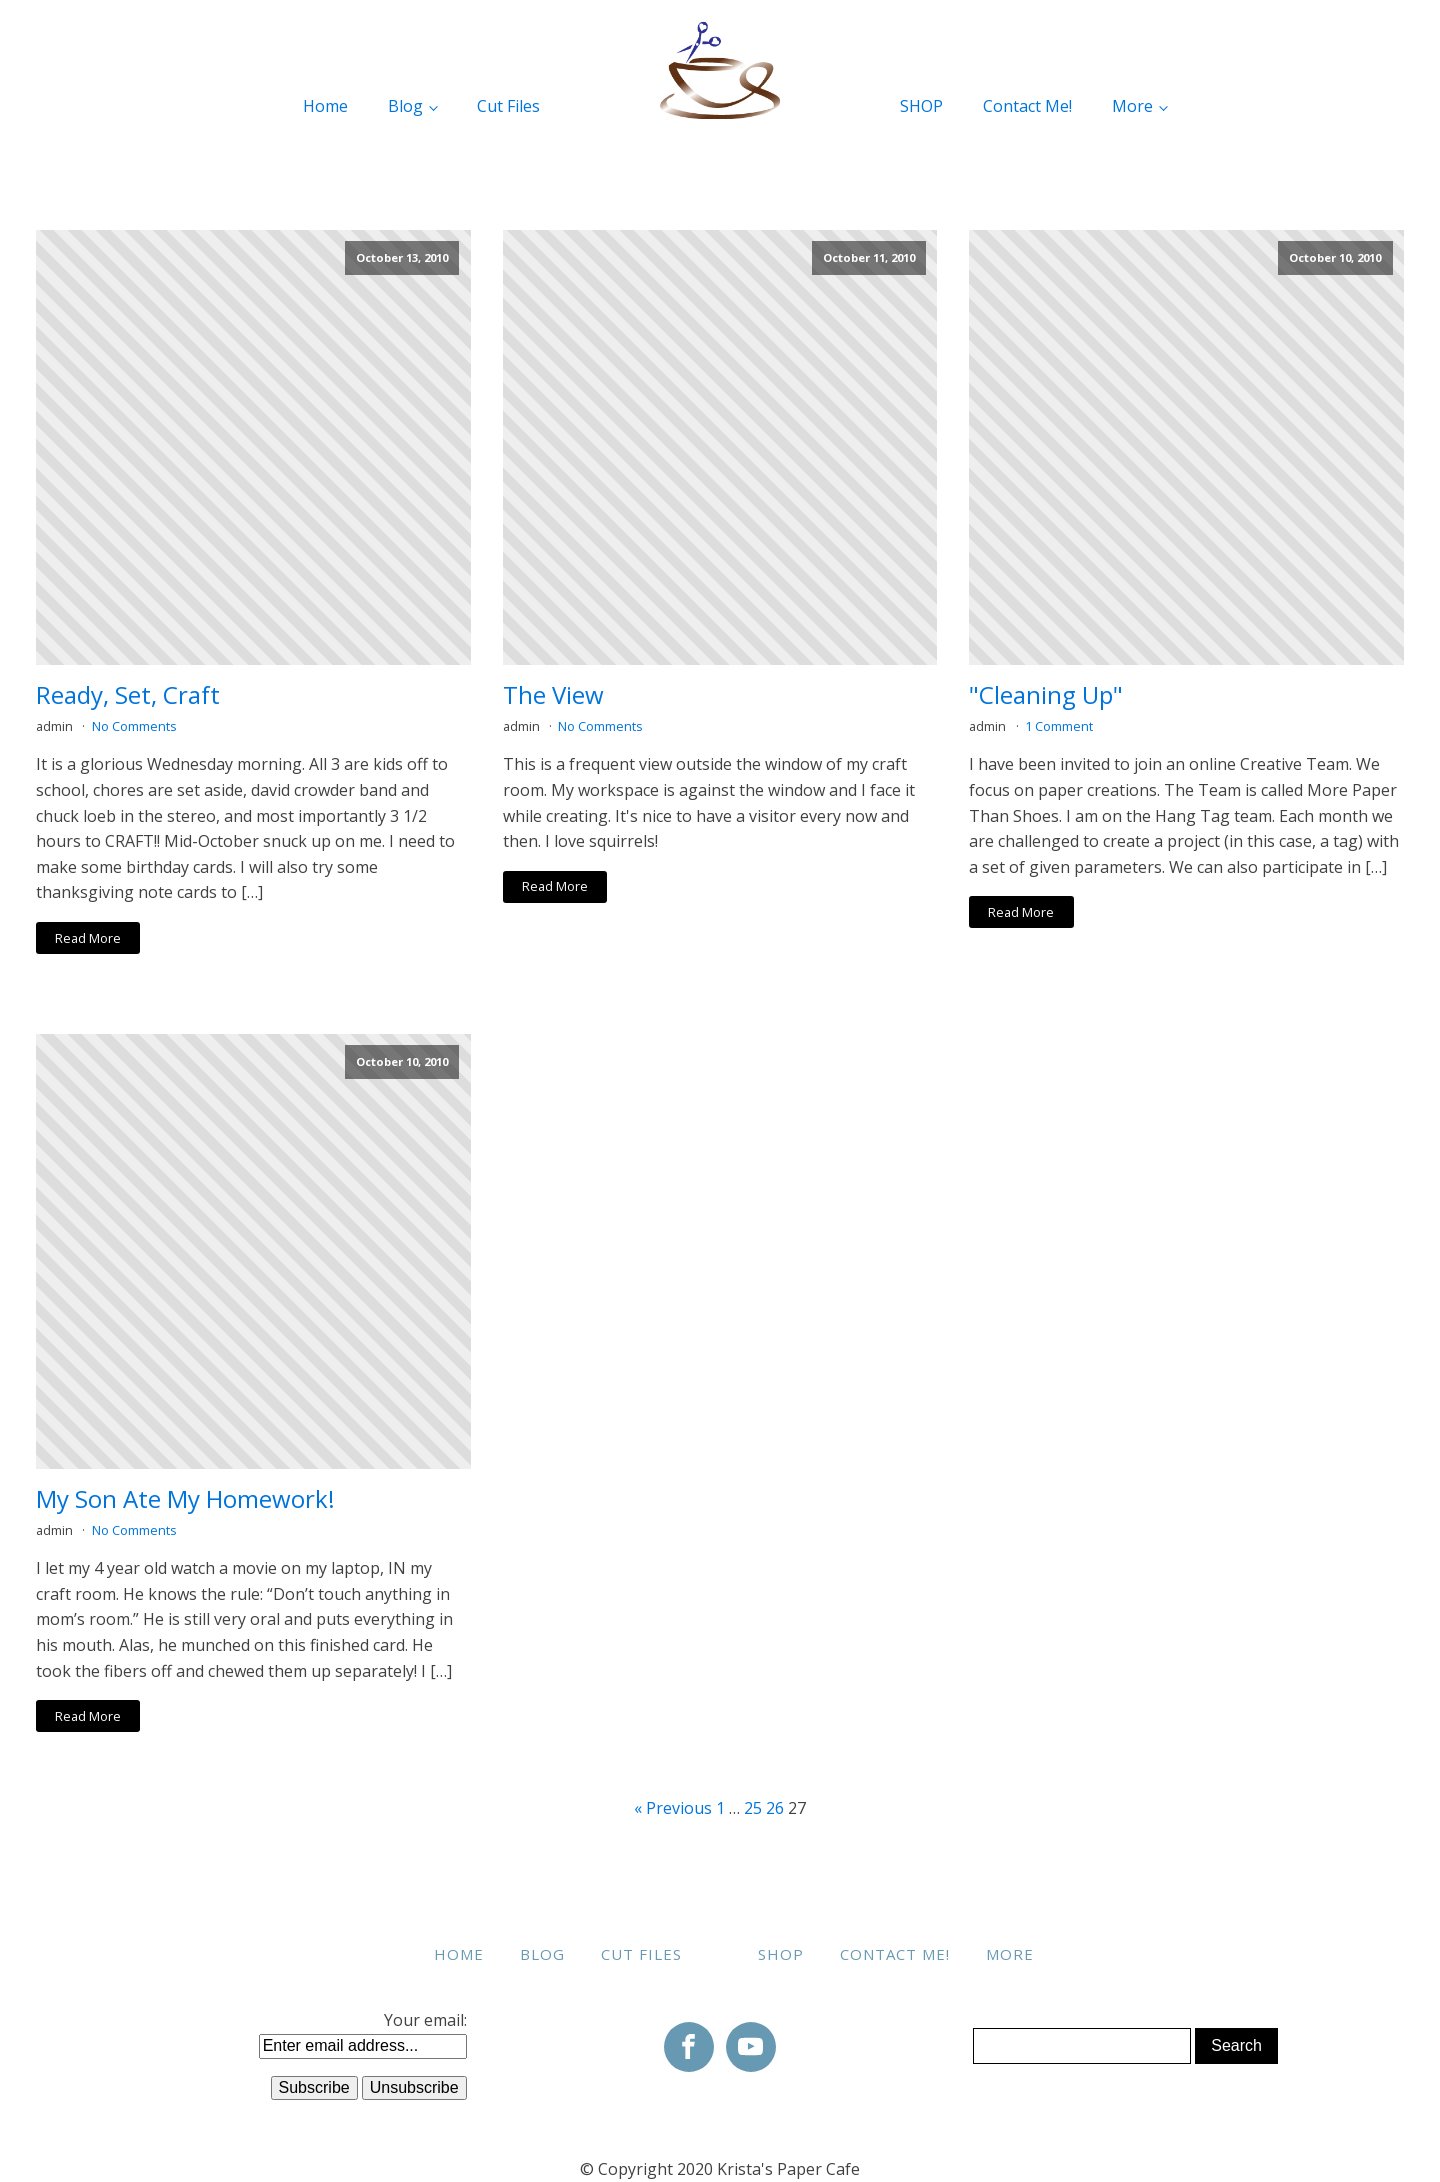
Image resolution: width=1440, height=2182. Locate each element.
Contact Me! (1027, 106)
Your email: (425, 2020)
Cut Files (508, 106)
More (1132, 106)
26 (775, 1808)
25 (753, 1808)
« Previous (673, 1808)
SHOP (921, 106)
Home (325, 106)
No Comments (134, 726)
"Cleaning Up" (1046, 695)
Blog (405, 106)
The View (553, 695)
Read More (88, 938)
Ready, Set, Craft (128, 695)
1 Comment (1059, 726)
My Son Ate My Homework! (185, 1499)
